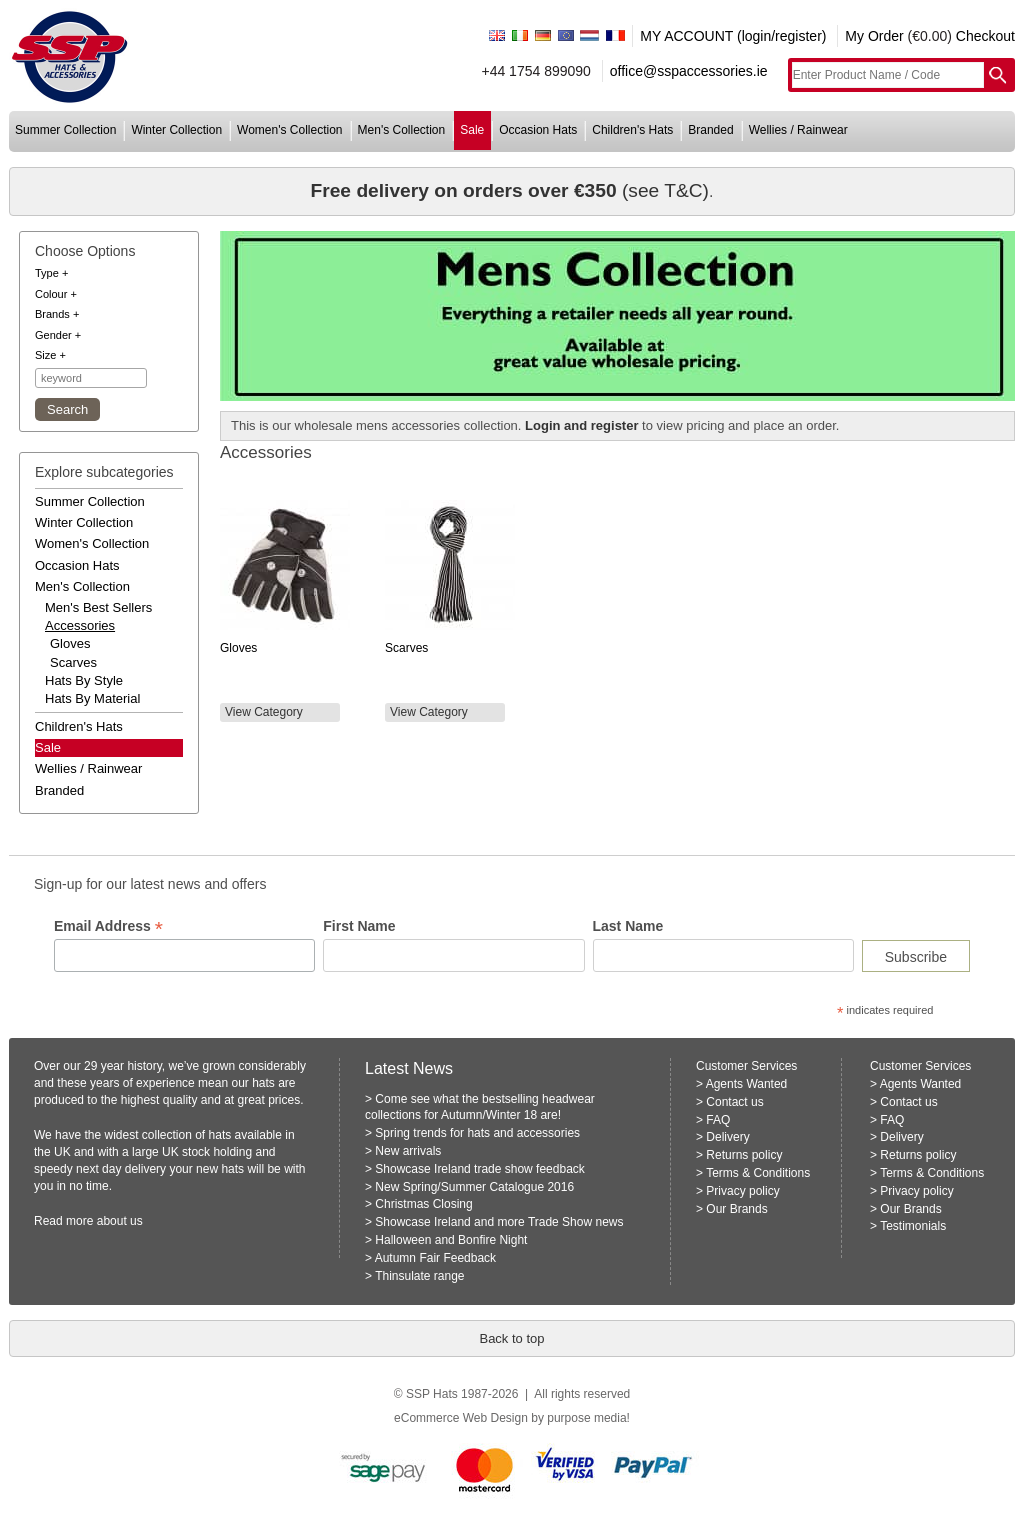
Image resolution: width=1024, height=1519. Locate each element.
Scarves (73, 662)
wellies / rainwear (798, 130)
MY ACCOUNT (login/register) (733, 36)
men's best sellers (98, 607)
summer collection (65, 130)
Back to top (511, 1338)
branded (710, 130)
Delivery (727, 1137)
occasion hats (538, 130)
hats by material (92, 698)
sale (472, 130)
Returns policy (744, 1155)
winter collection (176, 130)
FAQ (718, 1120)
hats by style (84, 680)
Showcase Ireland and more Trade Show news (499, 1222)
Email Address (108, 926)
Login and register (581, 425)
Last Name (628, 926)
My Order (874, 36)
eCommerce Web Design (461, 1418)
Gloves (70, 643)
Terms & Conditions (758, 1173)
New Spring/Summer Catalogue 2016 (474, 1187)
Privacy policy (742, 1191)
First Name (359, 926)
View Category (264, 712)
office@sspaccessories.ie (689, 71)
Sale (48, 747)
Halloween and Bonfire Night (451, 1240)
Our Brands (736, 1209)
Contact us (734, 1102)
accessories (80, 625)
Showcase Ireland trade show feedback (479, 1169)
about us (120, 1221)
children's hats (632, 130)
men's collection (402, 130)
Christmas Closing (423, 1204)
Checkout (985, 36)
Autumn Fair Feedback (435, 1258)
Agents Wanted (747, 1084)
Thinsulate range (419, 1276)
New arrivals (408, 1151)
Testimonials (913, 1226)
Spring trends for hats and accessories (477, 1133)
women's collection (289, 130)
